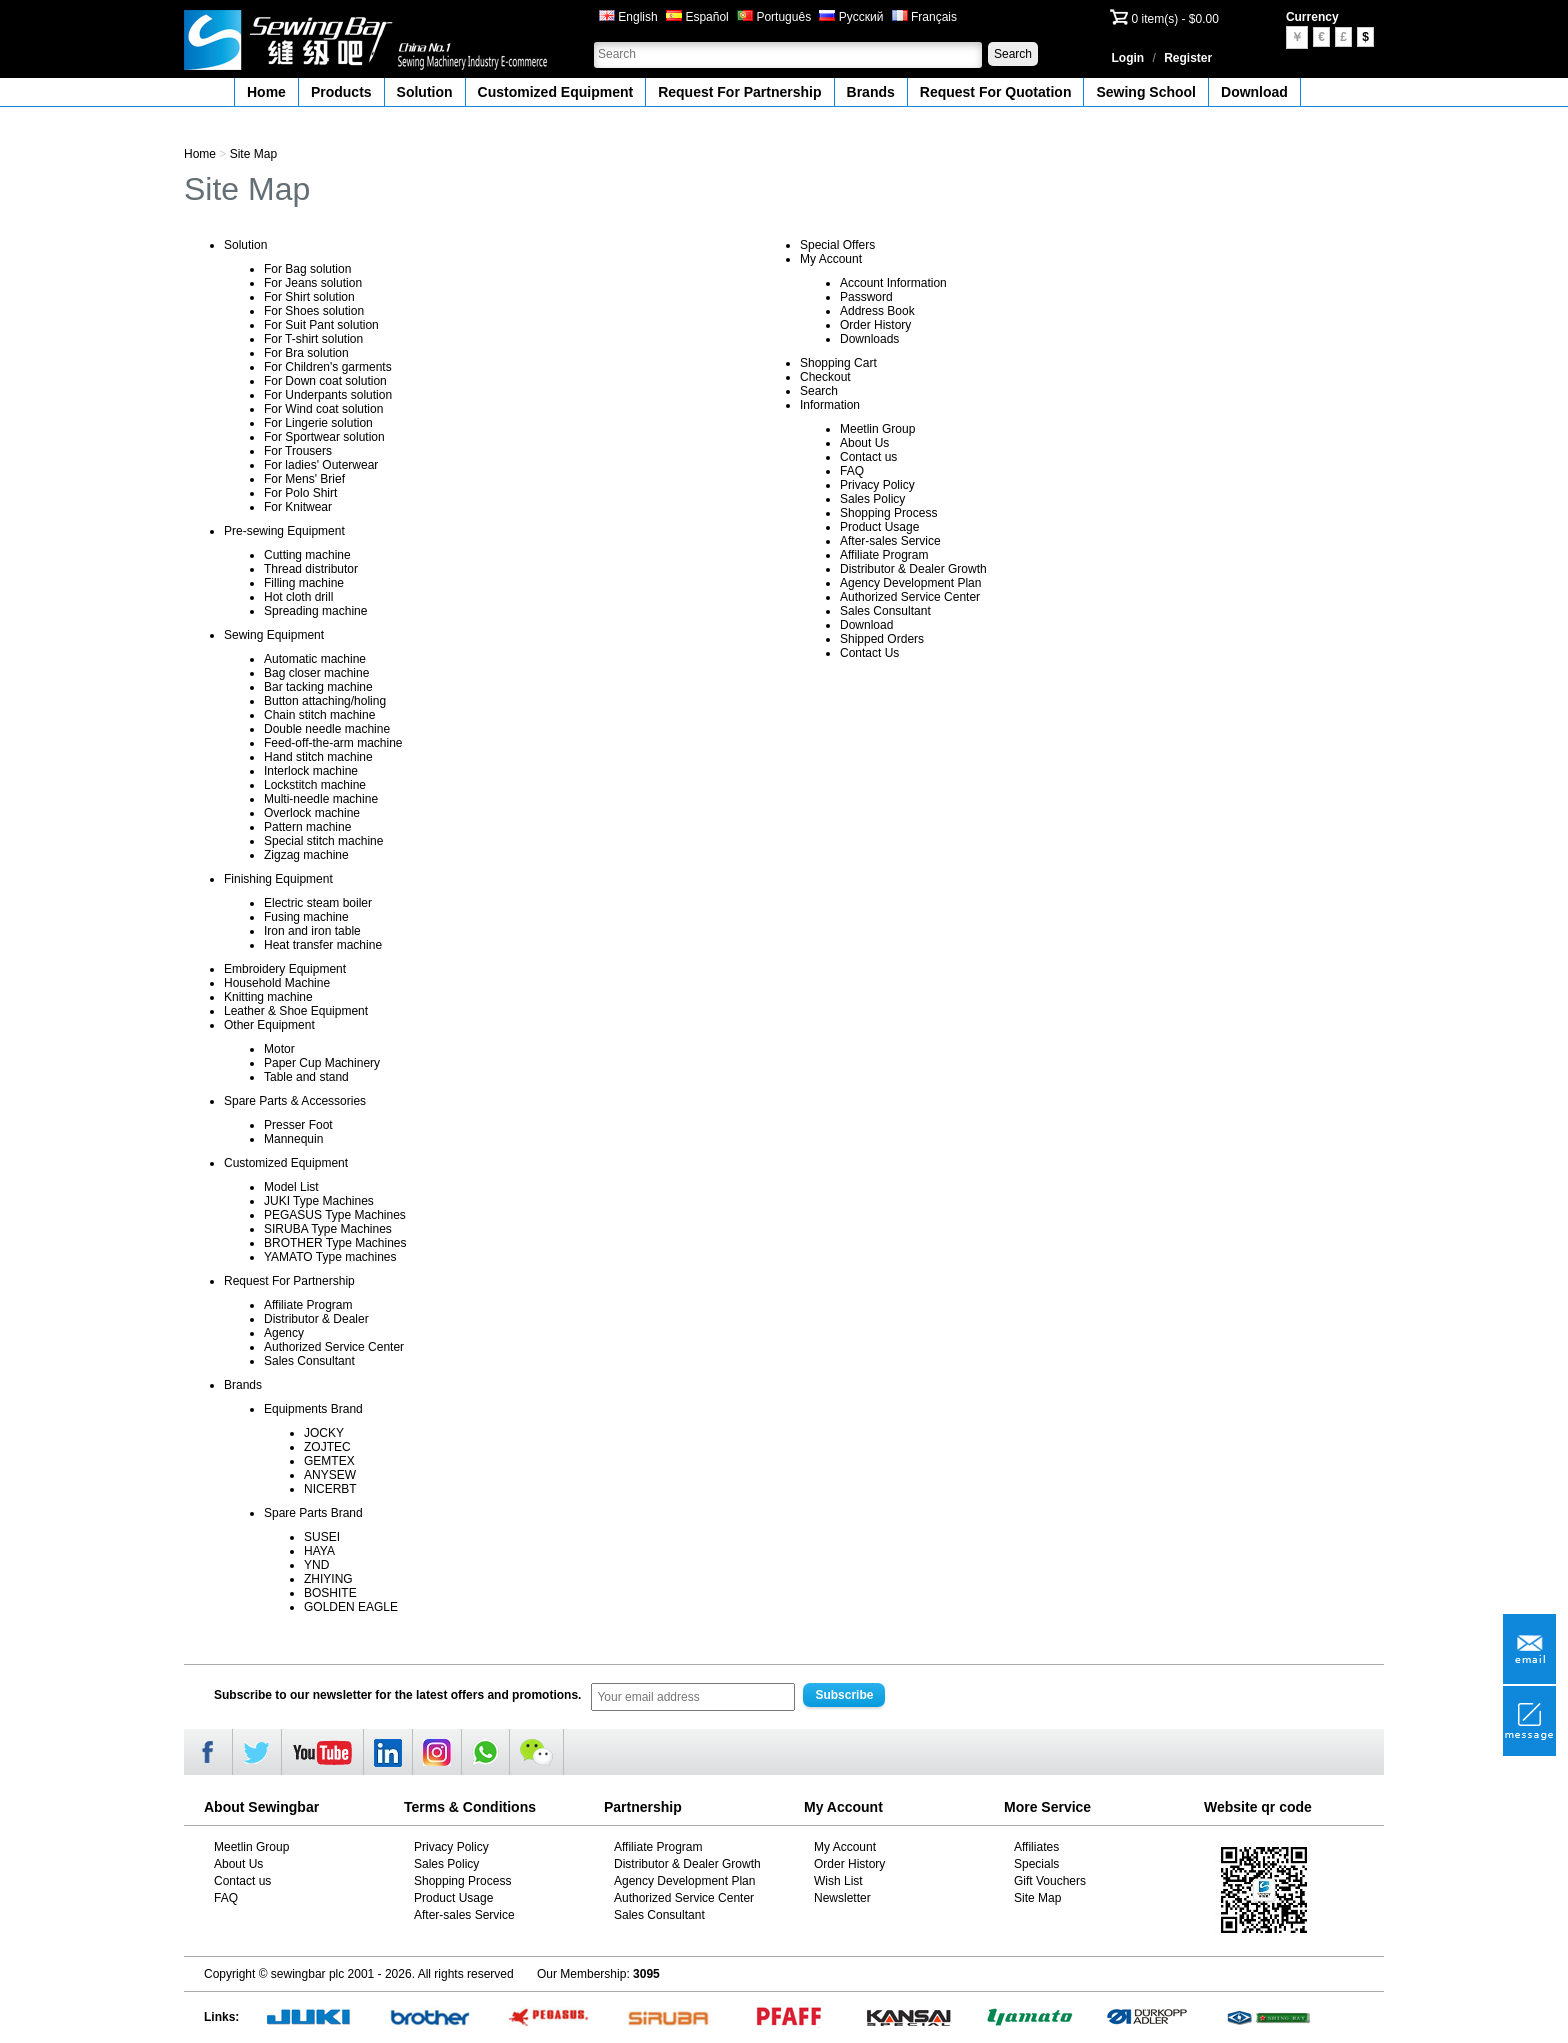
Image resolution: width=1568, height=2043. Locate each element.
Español (697, 17)
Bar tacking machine (318, 687)
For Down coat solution (325, 381)
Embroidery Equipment (285, 969)
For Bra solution (306, 353)
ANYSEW (330, 1475)
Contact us (868, 457)
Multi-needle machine (321, 799)
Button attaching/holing (325, 701)
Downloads (869, 339)
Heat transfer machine (323, 945)
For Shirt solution (309, 297)
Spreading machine (315, 611)
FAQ (852, 471)
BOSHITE (330, 1593)
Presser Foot (298, 1125)
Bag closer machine (316, 673)
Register (1188, 58)
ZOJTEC (327, 1447)
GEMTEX (329, 1461)
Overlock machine (312, 813)
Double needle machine (327, 729)
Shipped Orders (882, 639)
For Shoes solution (314, 311)
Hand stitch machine (318, 757)
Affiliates (1036, 1847)
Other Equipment (269, 1025)
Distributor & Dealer (316, 1319)
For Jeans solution (313, 283)
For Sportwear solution (324, 437)
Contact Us (869, 653)
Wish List (838, 1881)
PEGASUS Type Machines (335, 1215)
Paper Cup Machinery (322, 1063)
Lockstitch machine (315, 785)
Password (866, 297)
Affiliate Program (308, 1305)
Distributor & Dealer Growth (913, 569)
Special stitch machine (323, 841)
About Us (864, 443)
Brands (871, 92)
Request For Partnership (739, 92)
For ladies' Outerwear (321, 465)
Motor (279, 1049)
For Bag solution (307, 269)
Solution (425, 92)
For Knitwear (298, 507)
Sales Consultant (309, 1361)
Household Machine (277, 983)
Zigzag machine (306, 855)
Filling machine (304, 583)
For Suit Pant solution (321, 325)
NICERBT (330, 1489)
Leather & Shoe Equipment (296, 1011)
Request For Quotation (996, 92)
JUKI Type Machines (319, 1201)
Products (341, 92)
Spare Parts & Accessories (295, 1101)
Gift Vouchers (1050, 1881)
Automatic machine (315, 659)
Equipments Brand (313, 1409)
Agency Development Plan (910, 583)
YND (316, 1565)
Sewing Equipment (274, 635)
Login (1128, 58)
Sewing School (1146, 92)
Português (774, 17)
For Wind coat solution (323, 409)
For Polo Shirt (300, 493)
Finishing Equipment (278, 879)
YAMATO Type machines (330, 1257)
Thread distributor (311, 569)
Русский (851, 17)
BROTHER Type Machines (335, 1243)
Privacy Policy (877, 485)
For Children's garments (328, 367)
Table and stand (306, 1077)
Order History (875, 325)
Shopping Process (888, 513)
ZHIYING (328, 1579)
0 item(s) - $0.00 (1175, 19)
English (628, 17)
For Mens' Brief (304, 479)
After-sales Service (890, 541)
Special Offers (837, 245)
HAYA (319, 1551)
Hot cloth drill (298, 597)
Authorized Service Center (334, 1347)
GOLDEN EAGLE (351, 1607)
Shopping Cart (838, 363)
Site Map (253, 154)
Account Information (893, 283)
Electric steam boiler (318, 903)
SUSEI (322, 1537)
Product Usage (879, 527)
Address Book (877, 311)
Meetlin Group (877, 429)
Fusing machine (306, 917)
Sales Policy (872, 499)
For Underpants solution (328, 395)
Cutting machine (307, 555)
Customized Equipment (556, 92)
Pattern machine (307, 827)
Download (1254, 92)
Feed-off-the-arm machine (333, 743)
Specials (1036, 1864)
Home (266, 92)
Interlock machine (311, 771)
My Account (831, 259)
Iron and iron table (312, 931)
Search (1013, 54)
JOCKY (324, 1433)
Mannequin (293, 1139)
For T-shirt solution (313, 339)
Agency (284, 1333)
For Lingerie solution (318, 423)
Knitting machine (268, 997)
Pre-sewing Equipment (284, 531)
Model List (291, 1187)
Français (924, 17)
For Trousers (298, 451)
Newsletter (842, 1898)
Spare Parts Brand (313, 1513)
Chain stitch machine (319, 715)
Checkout (825, 377)
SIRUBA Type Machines (328, 1229)
